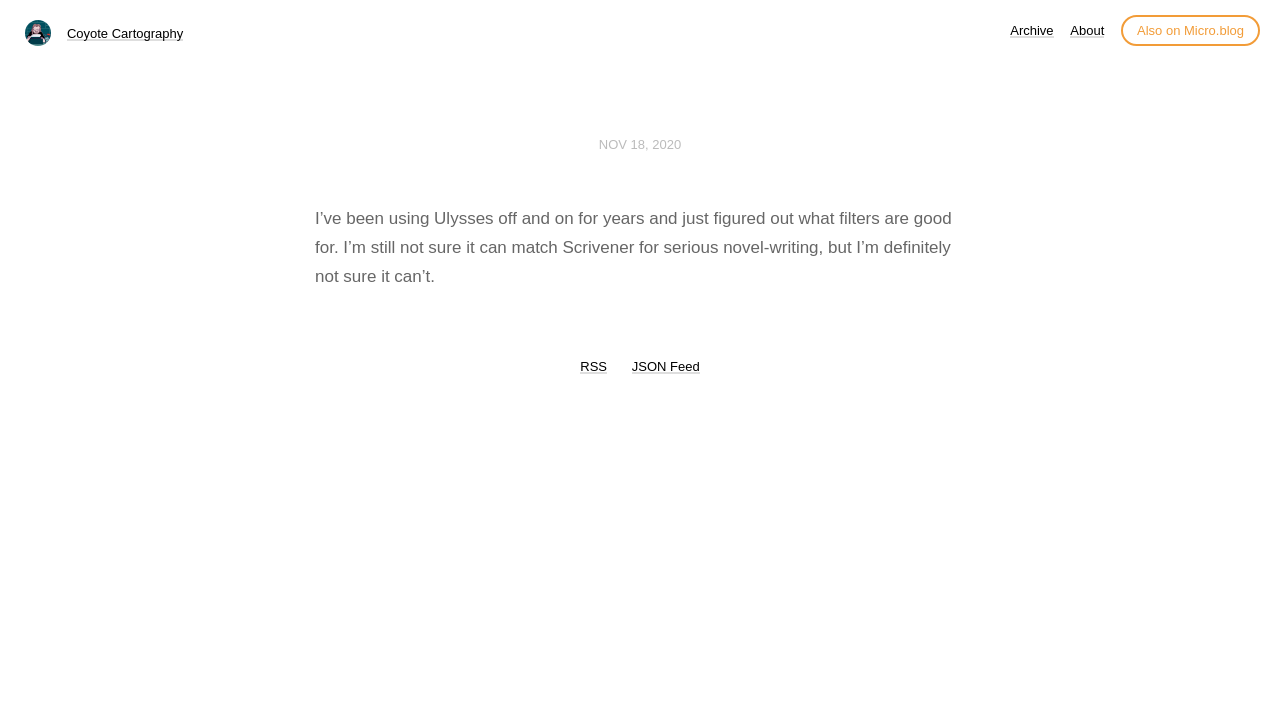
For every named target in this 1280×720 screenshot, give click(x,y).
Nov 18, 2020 (640, 144)
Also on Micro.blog (1190, 30)
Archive (1031, 30)
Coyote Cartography (125, 33)
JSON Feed (666, 366)
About (1087, 30)
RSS (593, 366)
